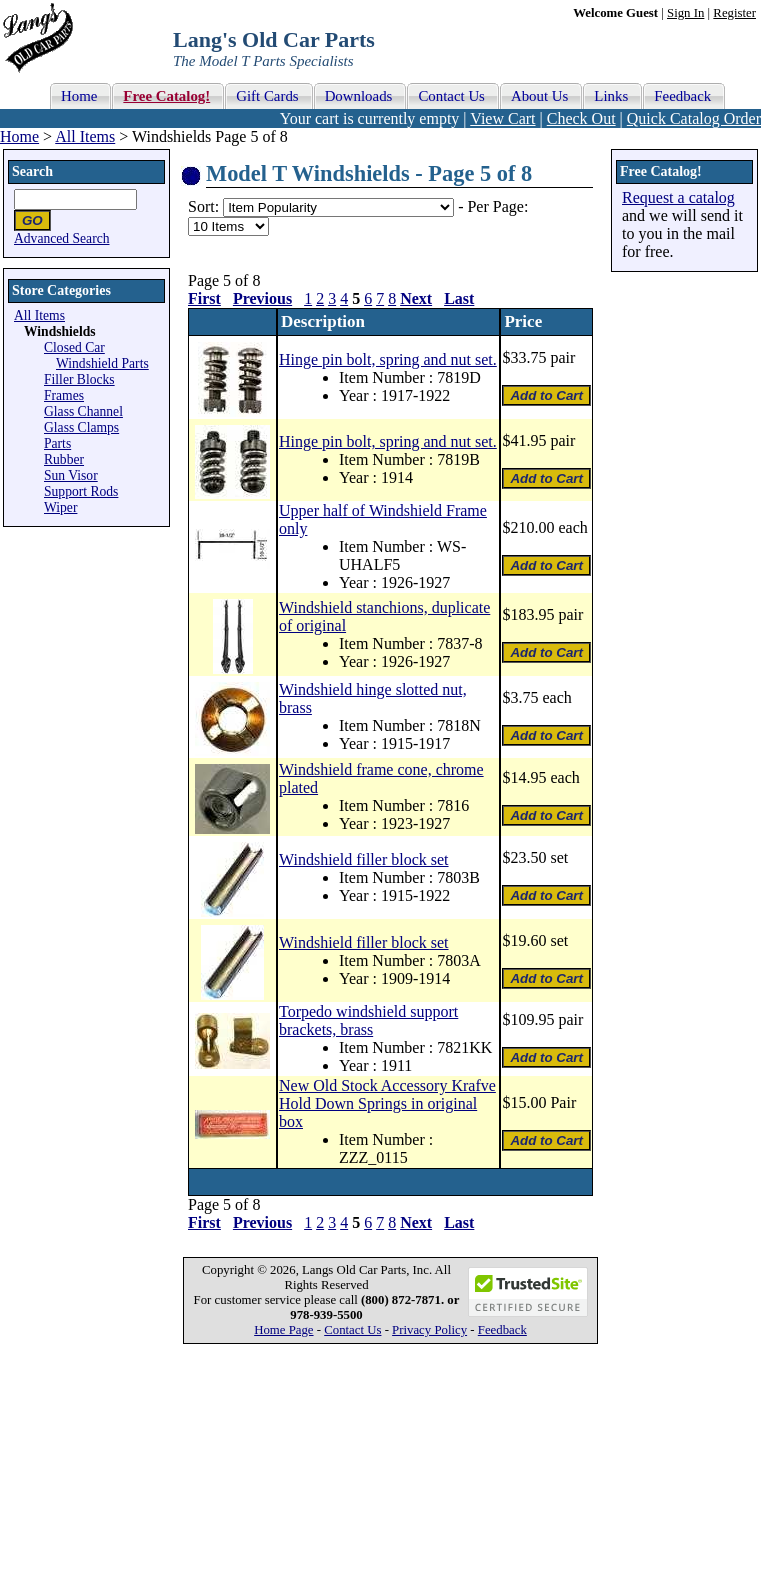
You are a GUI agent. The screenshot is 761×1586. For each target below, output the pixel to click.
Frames (64, 395)
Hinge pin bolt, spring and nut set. (388, 359)
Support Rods (81, 491)
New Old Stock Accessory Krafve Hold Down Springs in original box (387, 1103)
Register (734, 13)
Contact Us (352, 1330)
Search (32, 171)
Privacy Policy (429, 1330)
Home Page (283, 1330)
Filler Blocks (79, 379)
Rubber (64, 459)
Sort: (203, 206)
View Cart (502, 118)
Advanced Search (62, 238)
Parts (57, 443)
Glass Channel (83, 411)
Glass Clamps (81, 427)
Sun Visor (71, 475)
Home (19, 136)
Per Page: (497, 206)
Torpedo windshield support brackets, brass (368, 1020)
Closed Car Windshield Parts (96, 355)
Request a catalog (678, 197)
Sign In (685, 13)
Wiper (60, 507)
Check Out (581, 118)
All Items (85, 136)
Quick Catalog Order (694, 118)
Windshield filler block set (364, 859)
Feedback (502, 1330)
